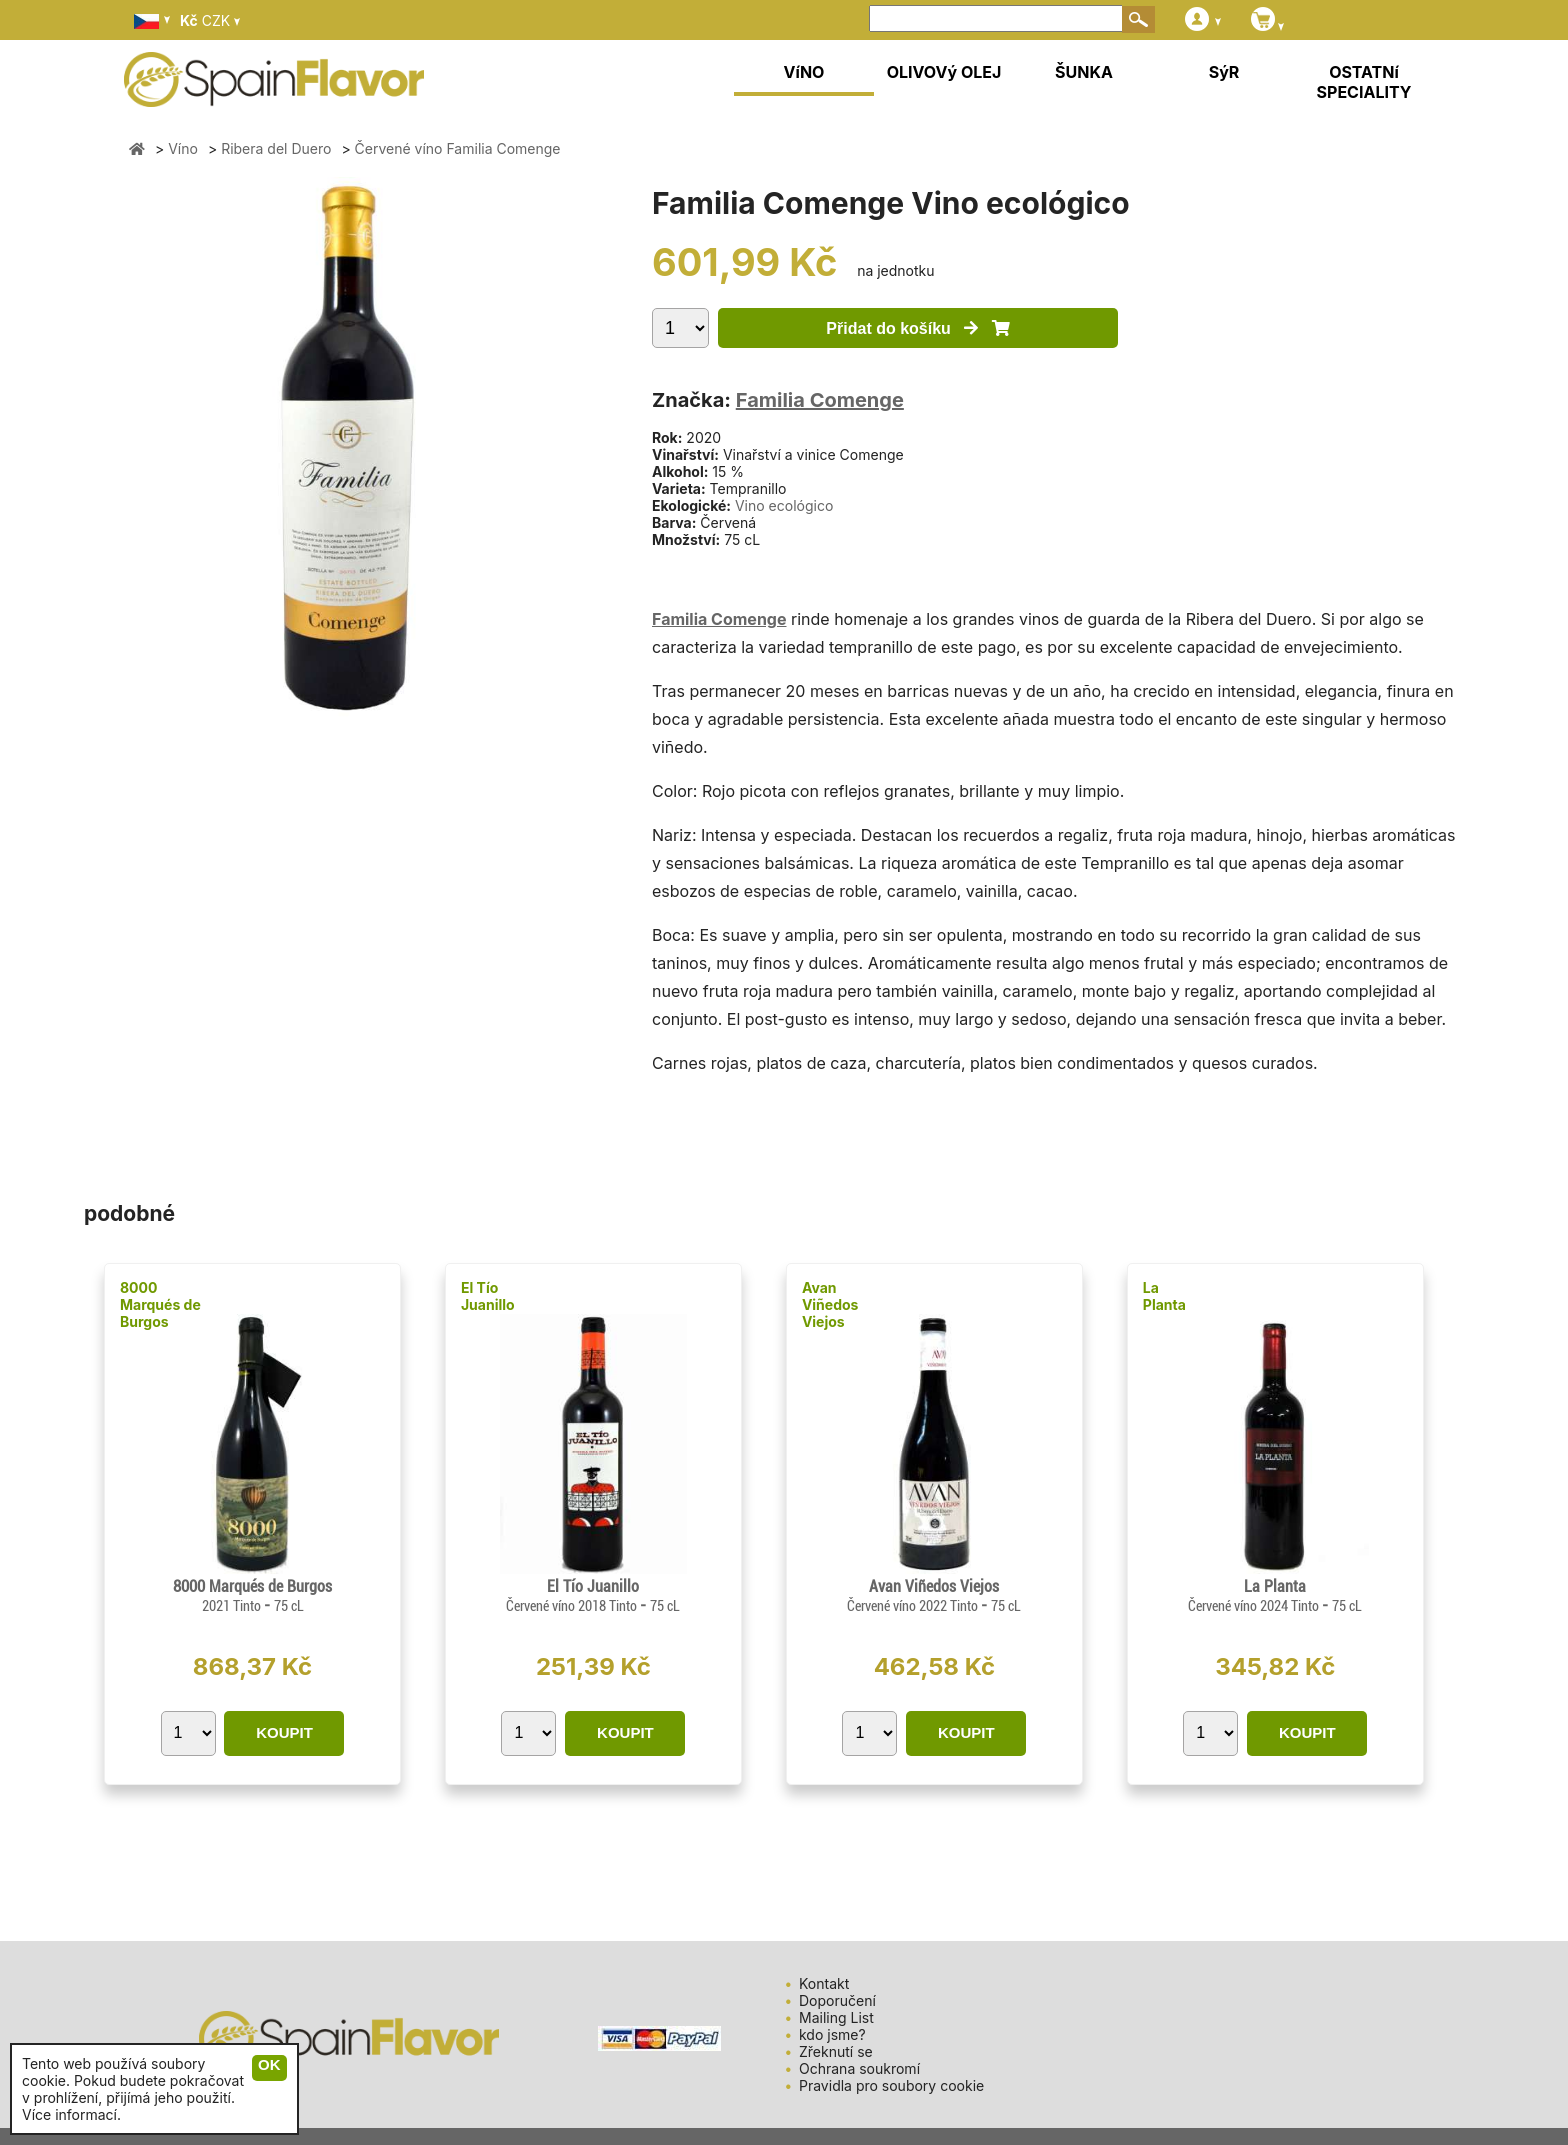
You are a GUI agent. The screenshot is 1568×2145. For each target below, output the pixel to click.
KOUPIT (284, 1732)
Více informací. (71, 2114)
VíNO (804, 72)
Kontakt (824, 1983)
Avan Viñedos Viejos (830, 1304)
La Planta (1164, 1296)
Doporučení (837, 2000)
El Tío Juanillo (488, 1296)
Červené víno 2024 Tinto (1255, 1606)
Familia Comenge (820, 400)
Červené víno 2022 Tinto (914, 1606)
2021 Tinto (233, 1606)
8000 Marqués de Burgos (160, 1304)
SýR (1224, 72)
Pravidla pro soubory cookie (891, 2085)
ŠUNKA (1084, 72)
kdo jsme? (832, 2034)
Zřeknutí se (836, 2051)
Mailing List (836, 2017)
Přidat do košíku (917, 328)
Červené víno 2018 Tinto (573, 1606)
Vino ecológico (784, 505)
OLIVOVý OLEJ (944, 72)
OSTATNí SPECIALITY (1364, 82)
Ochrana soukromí (859, 2068)
